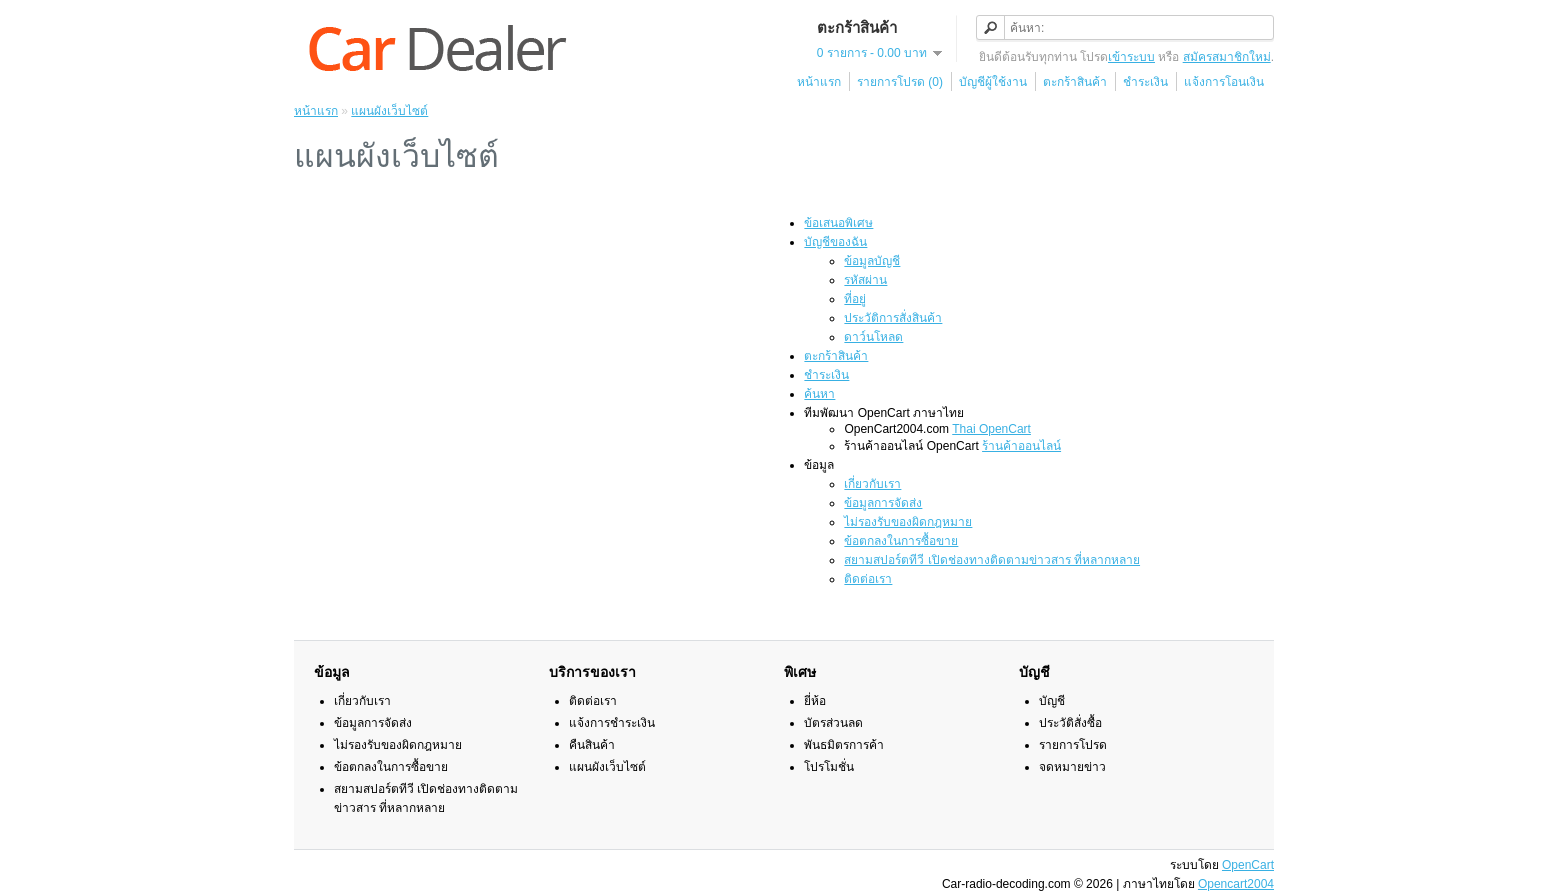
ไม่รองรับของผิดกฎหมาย (908, 522)
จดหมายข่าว (1072, 767)
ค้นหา (819, 394)
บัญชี (1052, 701)
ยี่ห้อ (815, 701)
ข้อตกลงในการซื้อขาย (901, 541)
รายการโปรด (1073, 745)
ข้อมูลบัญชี (872, 261)
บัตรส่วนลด (833, 723)
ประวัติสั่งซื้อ (1070, 723)
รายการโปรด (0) (900, 82)
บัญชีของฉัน (835, 242)
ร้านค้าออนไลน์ (1021, 446)
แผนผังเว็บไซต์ (389, 111)
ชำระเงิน (1145, 82)
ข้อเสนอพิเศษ (838, 223)
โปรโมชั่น (829, 767)
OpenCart (1248, 865)
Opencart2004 (1236, 884)
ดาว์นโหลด (873, 337)
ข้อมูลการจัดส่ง (883, 503)
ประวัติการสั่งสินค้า (893, 318)
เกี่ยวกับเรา (872, 484)
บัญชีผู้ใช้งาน (993, 82)
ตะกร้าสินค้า (1075, 82)
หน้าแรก (819, 82)
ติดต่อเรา (868, 579)
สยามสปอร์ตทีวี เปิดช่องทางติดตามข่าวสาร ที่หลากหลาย (992, 560)
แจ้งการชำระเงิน (612, 723)
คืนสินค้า (592, 745)
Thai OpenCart (991, 429)
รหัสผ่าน (865, 280)
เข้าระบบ (1131, 57)
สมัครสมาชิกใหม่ (1227, 57)
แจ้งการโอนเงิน (1224, 82)
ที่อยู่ (855, 299)
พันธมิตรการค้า (844, 745)
